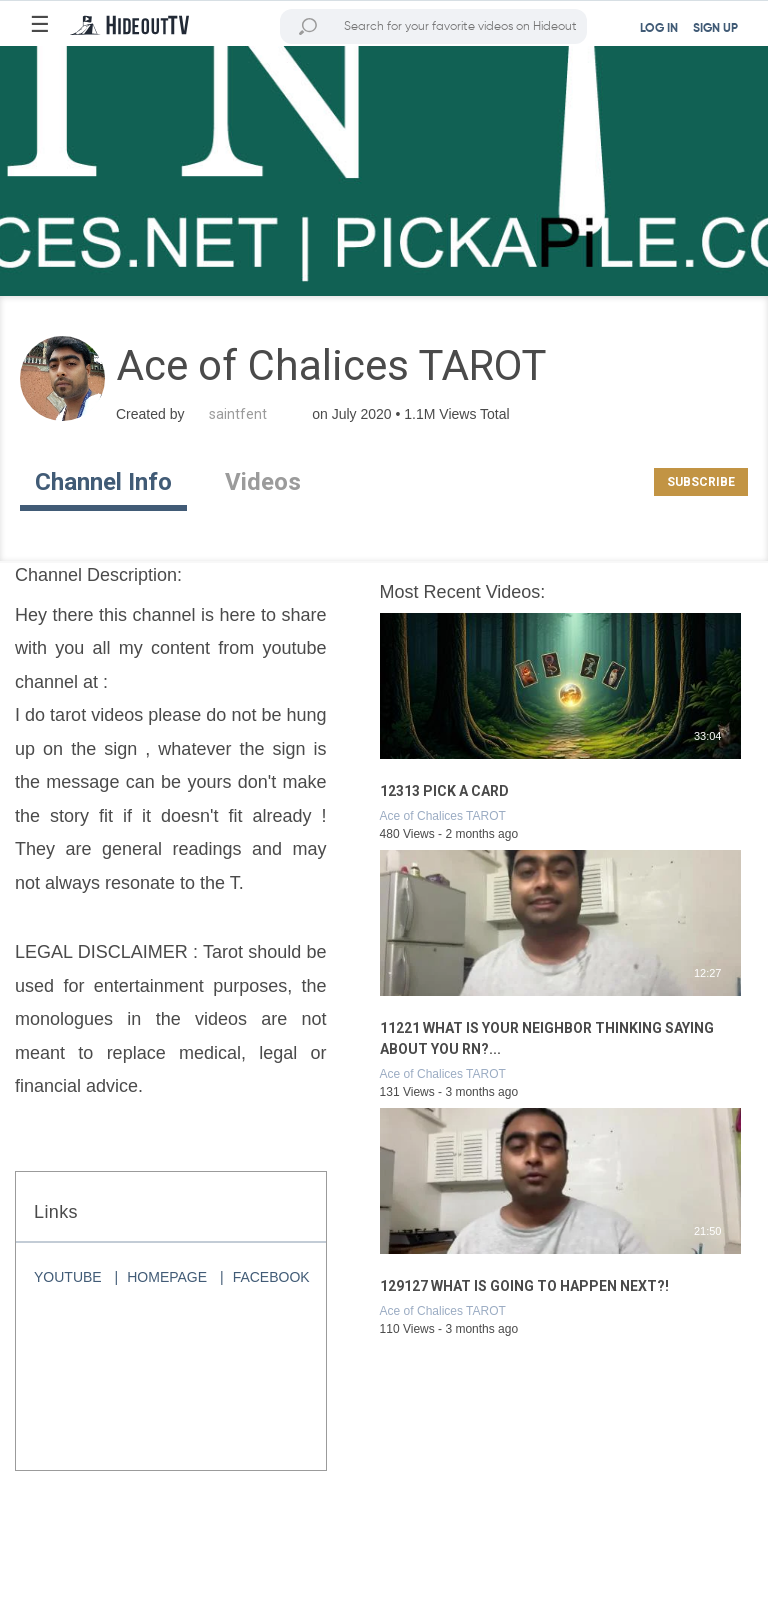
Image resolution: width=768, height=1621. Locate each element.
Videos (263, 482)
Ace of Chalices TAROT (443, 816)
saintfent (238, 414)
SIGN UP (715, 29)
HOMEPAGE (167, 1277)
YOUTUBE (68, 1277)
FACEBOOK (271, 1277)
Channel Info (103, 482)
